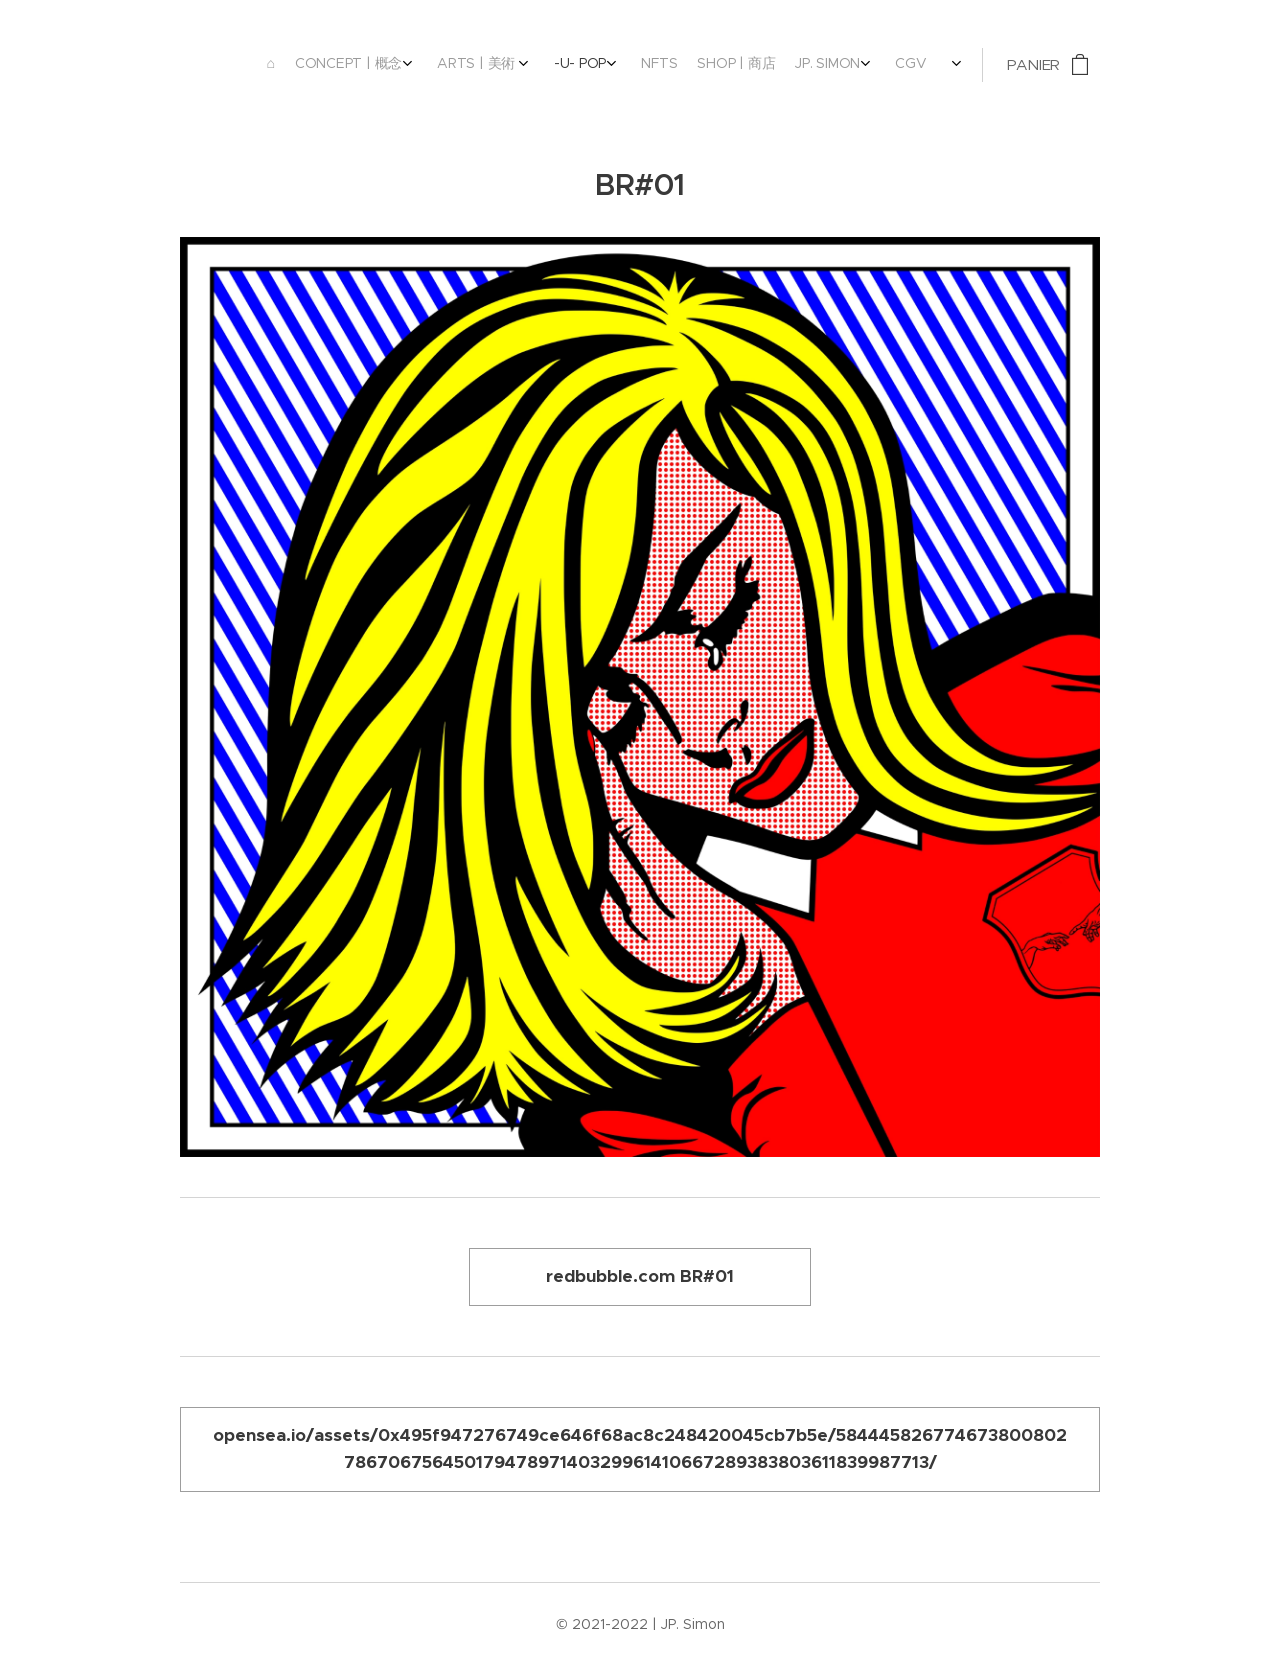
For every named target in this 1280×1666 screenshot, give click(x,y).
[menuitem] (744, 65)
